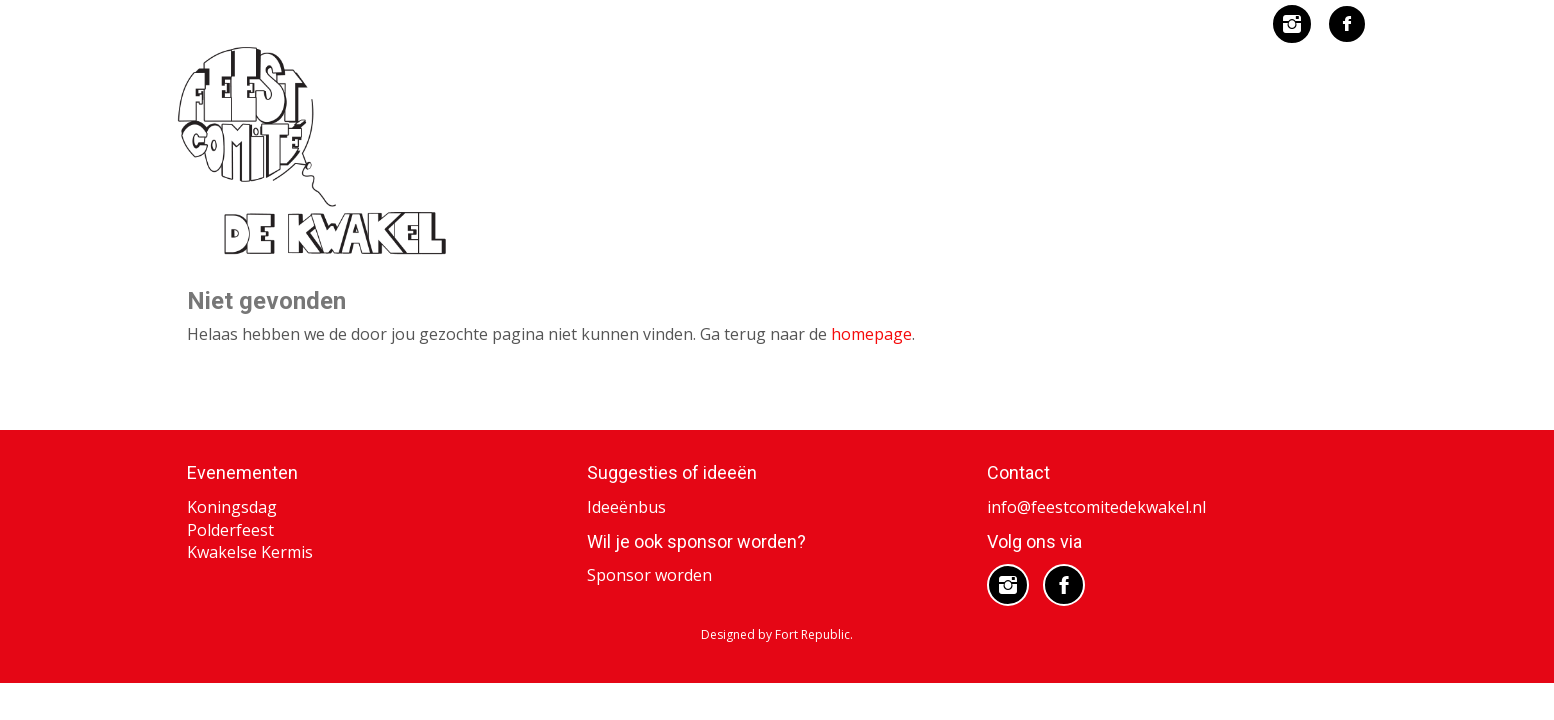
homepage (871, 334)
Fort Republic (812, 633)
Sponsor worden (649, 574)
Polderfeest (230, 529)
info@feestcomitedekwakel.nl (1096, 506)
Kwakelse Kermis (250, 551)
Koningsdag (232, 506)
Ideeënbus (626, 506)
